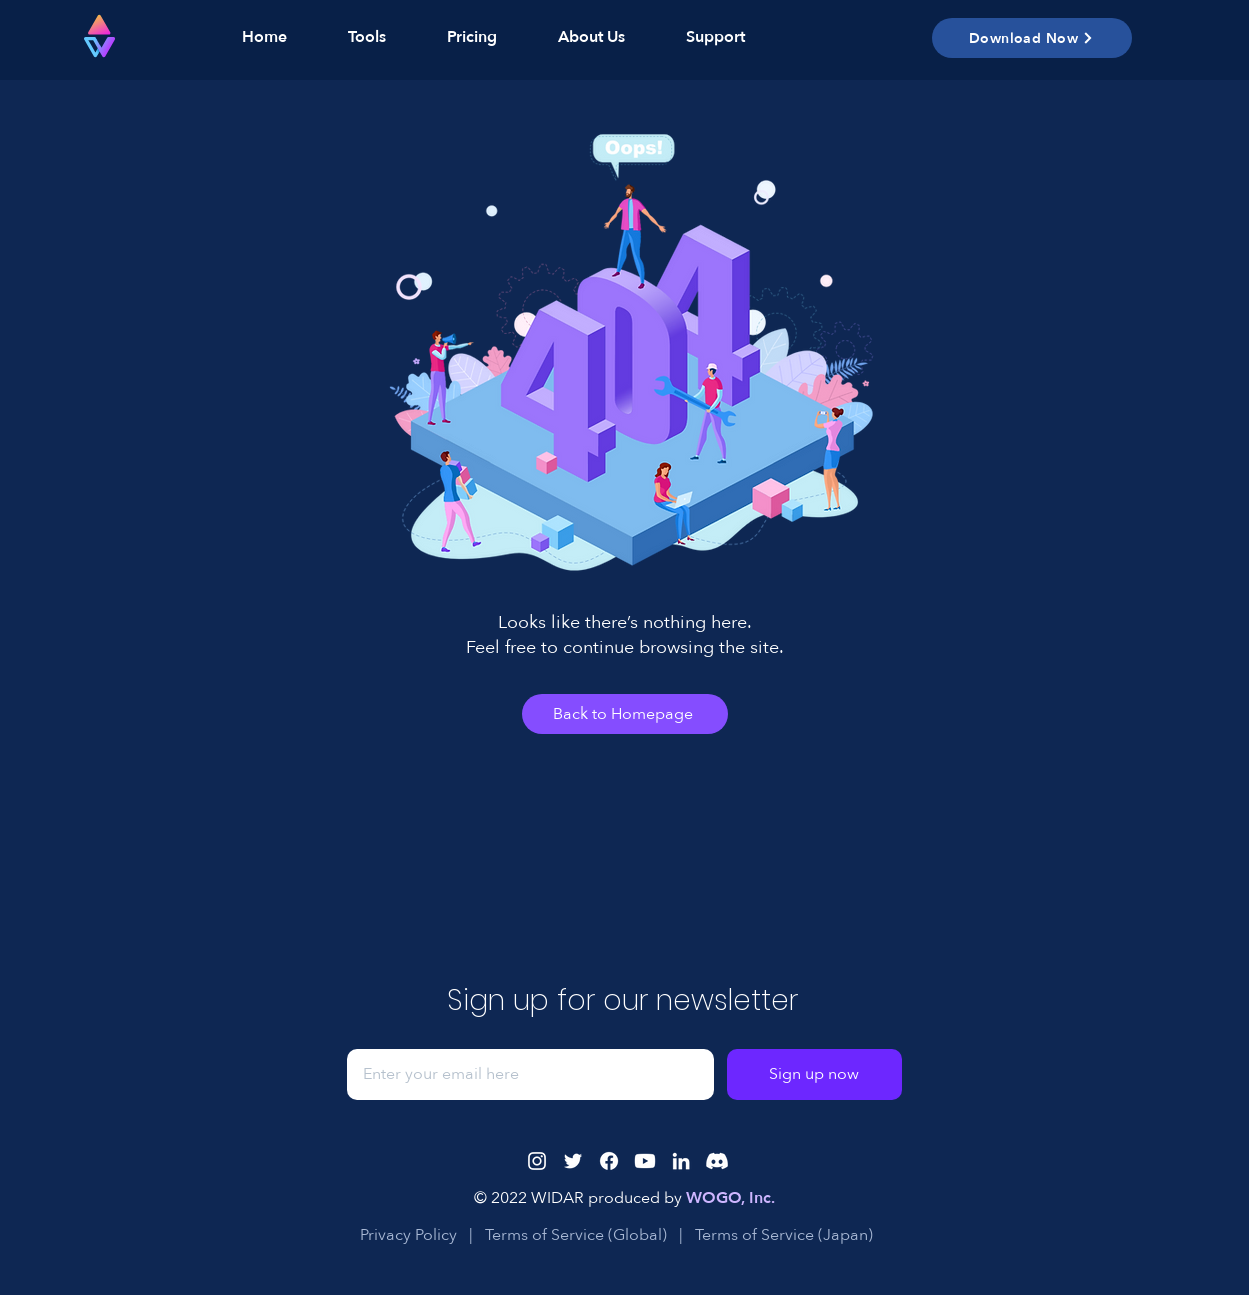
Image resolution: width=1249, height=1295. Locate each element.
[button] (351, 37)
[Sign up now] (814, 1074)
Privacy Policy (408, 1235)
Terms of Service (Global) (578, 1235)
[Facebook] (609, 1161)
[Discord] (717, 1161)
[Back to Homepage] (625, 714)
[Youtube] (645, 1161)
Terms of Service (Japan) (786, 1235)
